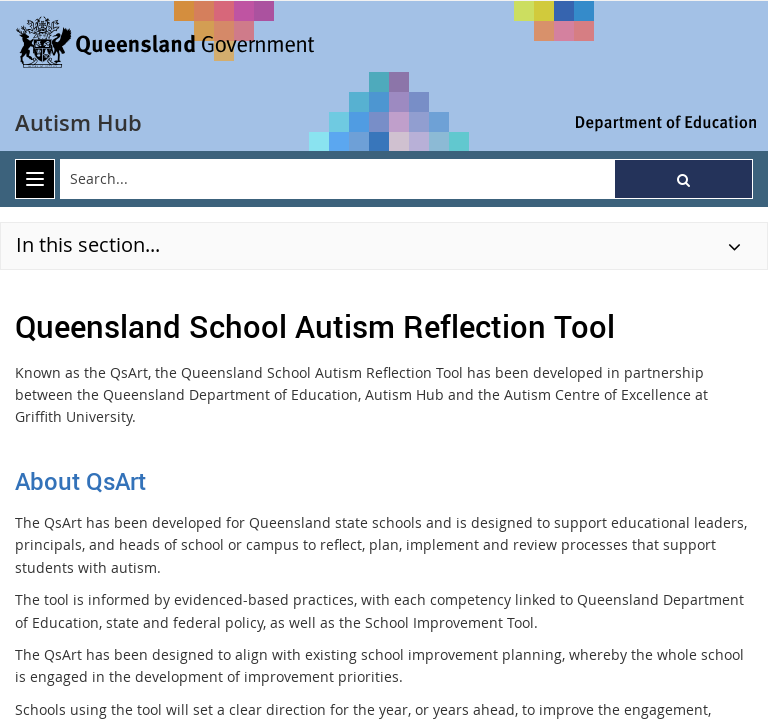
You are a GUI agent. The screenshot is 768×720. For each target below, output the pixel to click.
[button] (683, 179)
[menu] (35, 179)
